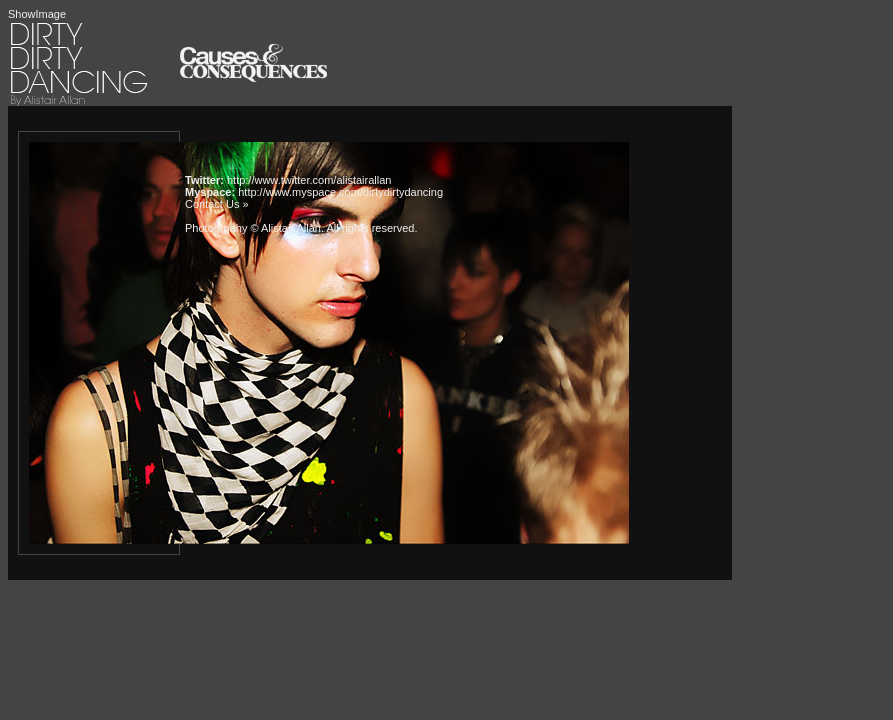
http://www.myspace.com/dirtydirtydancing (340, 192)
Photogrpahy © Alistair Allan (253, 228)
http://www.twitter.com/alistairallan (309, 180)
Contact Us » (217, 204)
